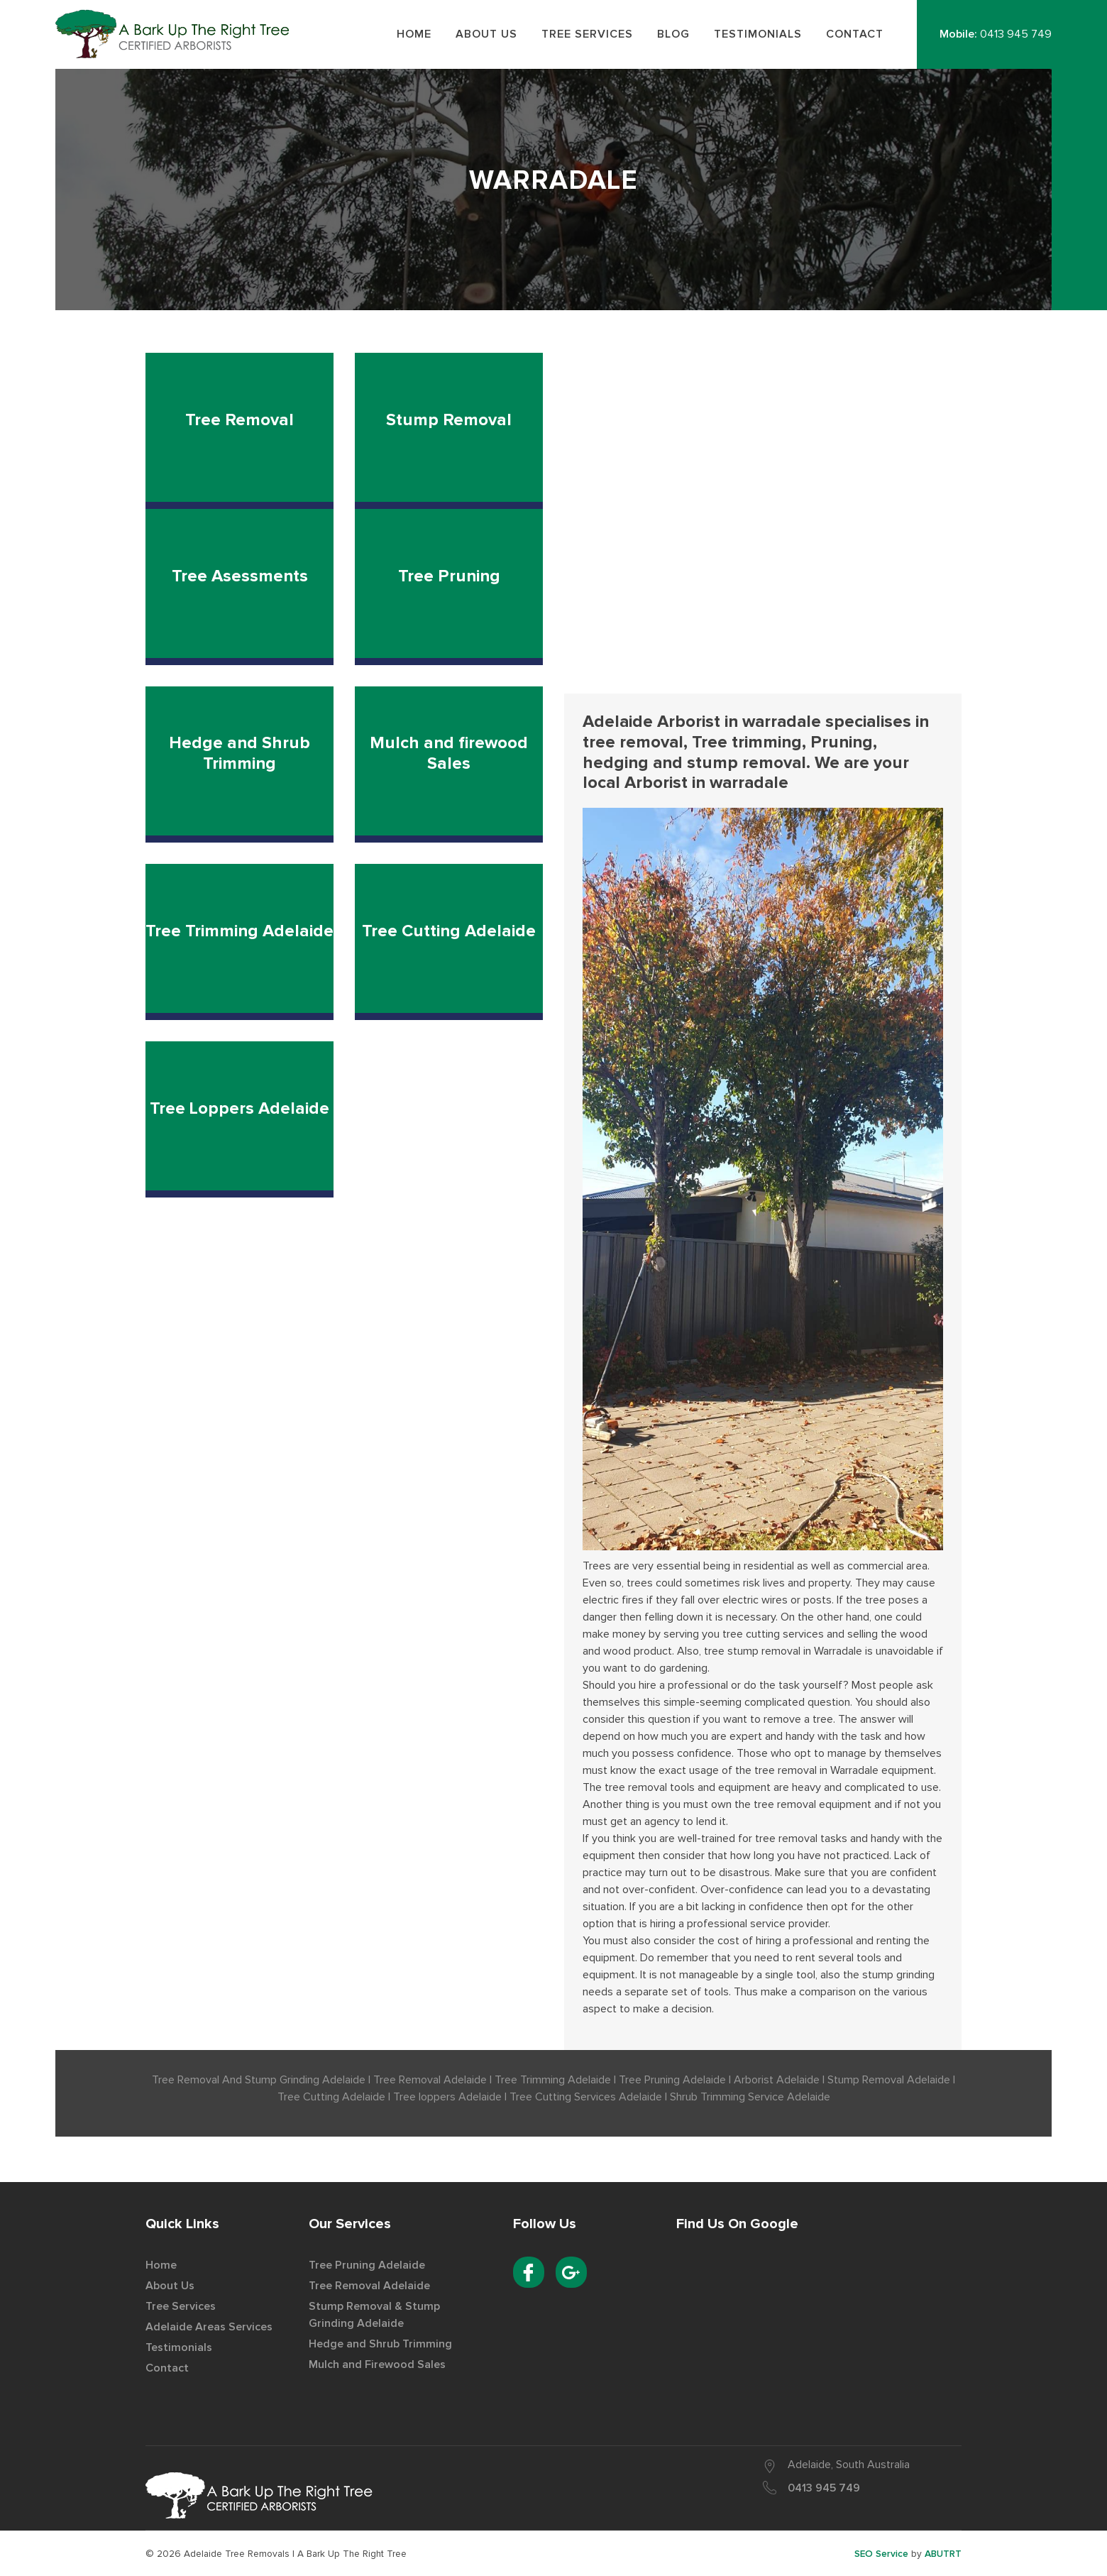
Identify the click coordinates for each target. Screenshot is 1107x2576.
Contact (167, 2368)
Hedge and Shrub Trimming (380, 2344)
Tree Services (180, 2306)
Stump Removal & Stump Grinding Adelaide (374, 2314)
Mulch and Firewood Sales (377, 2364)
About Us (169, 2286)
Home (161, 2265)
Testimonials (178, 2347)
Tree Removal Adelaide (369, 2286)
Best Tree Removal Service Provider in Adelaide (176, 33)
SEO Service (881, 2554)
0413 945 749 (1016, 34)
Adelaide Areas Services (208, 2327)
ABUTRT (943, 2554)
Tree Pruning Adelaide (367, 2265)
